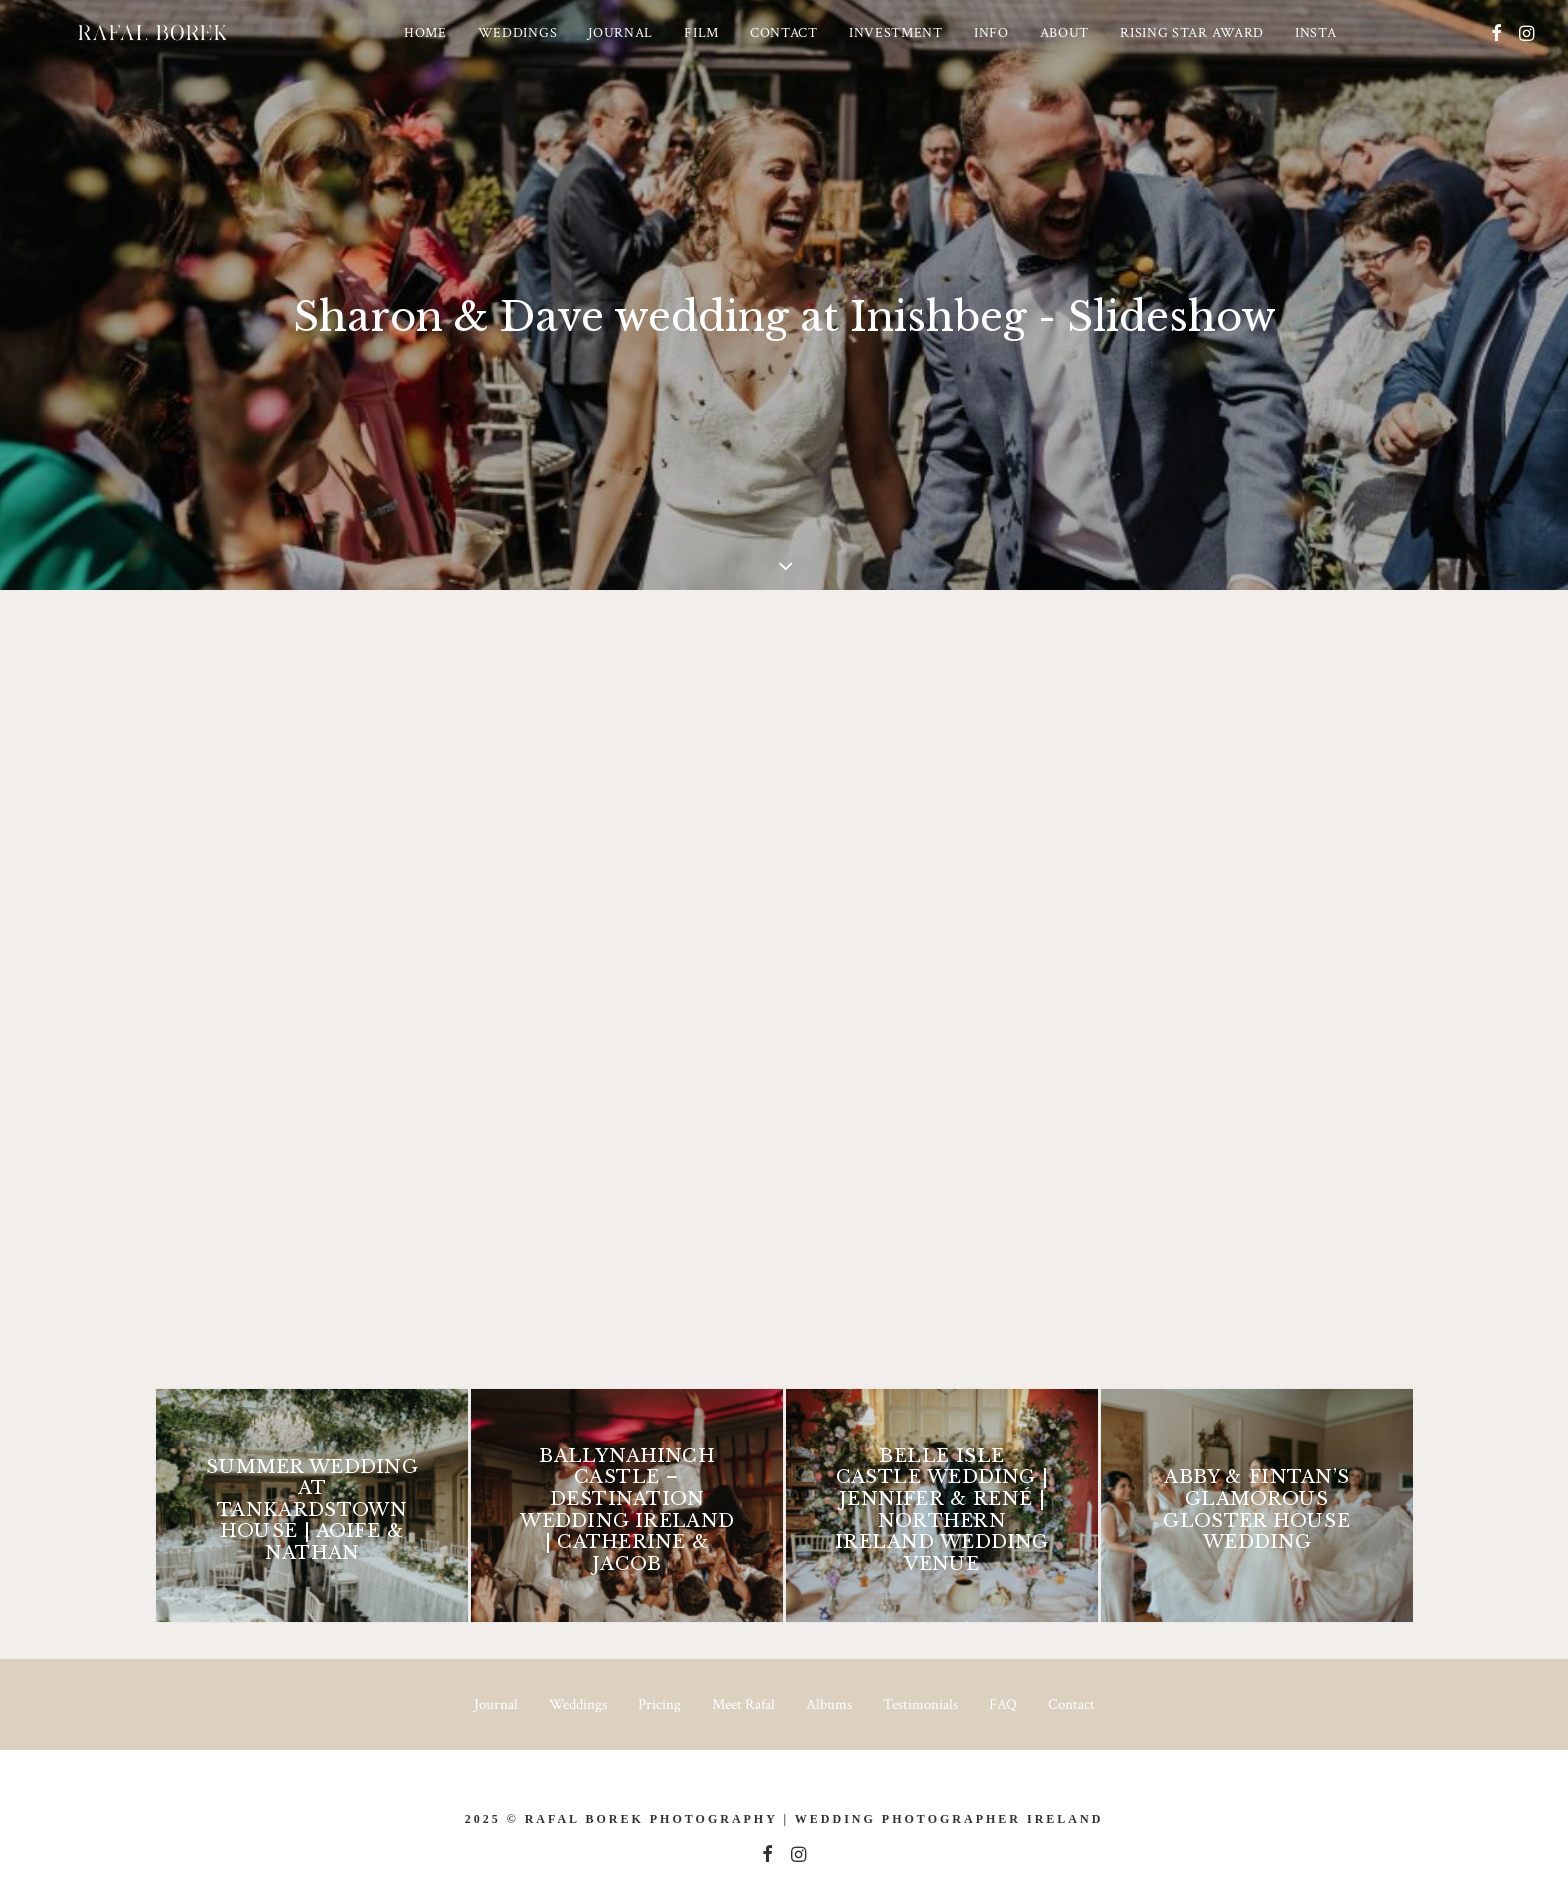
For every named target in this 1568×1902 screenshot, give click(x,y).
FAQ (1003, 1704)
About (1094, 49)
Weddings (547, 49)
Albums (829, 1704)
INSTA (1345, 49)
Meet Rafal (743, 1704)
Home (454, 49)
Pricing (659, 1704)
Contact (813, 49)
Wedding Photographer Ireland (949, 1819)
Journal (649, 49)
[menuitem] (454, 49)
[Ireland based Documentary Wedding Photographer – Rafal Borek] (181, 49)
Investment (925, 49)
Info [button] (1020, 49)
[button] (1496, 49)
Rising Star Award (1221, 49)
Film (730, 49)
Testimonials (920, 1704)
